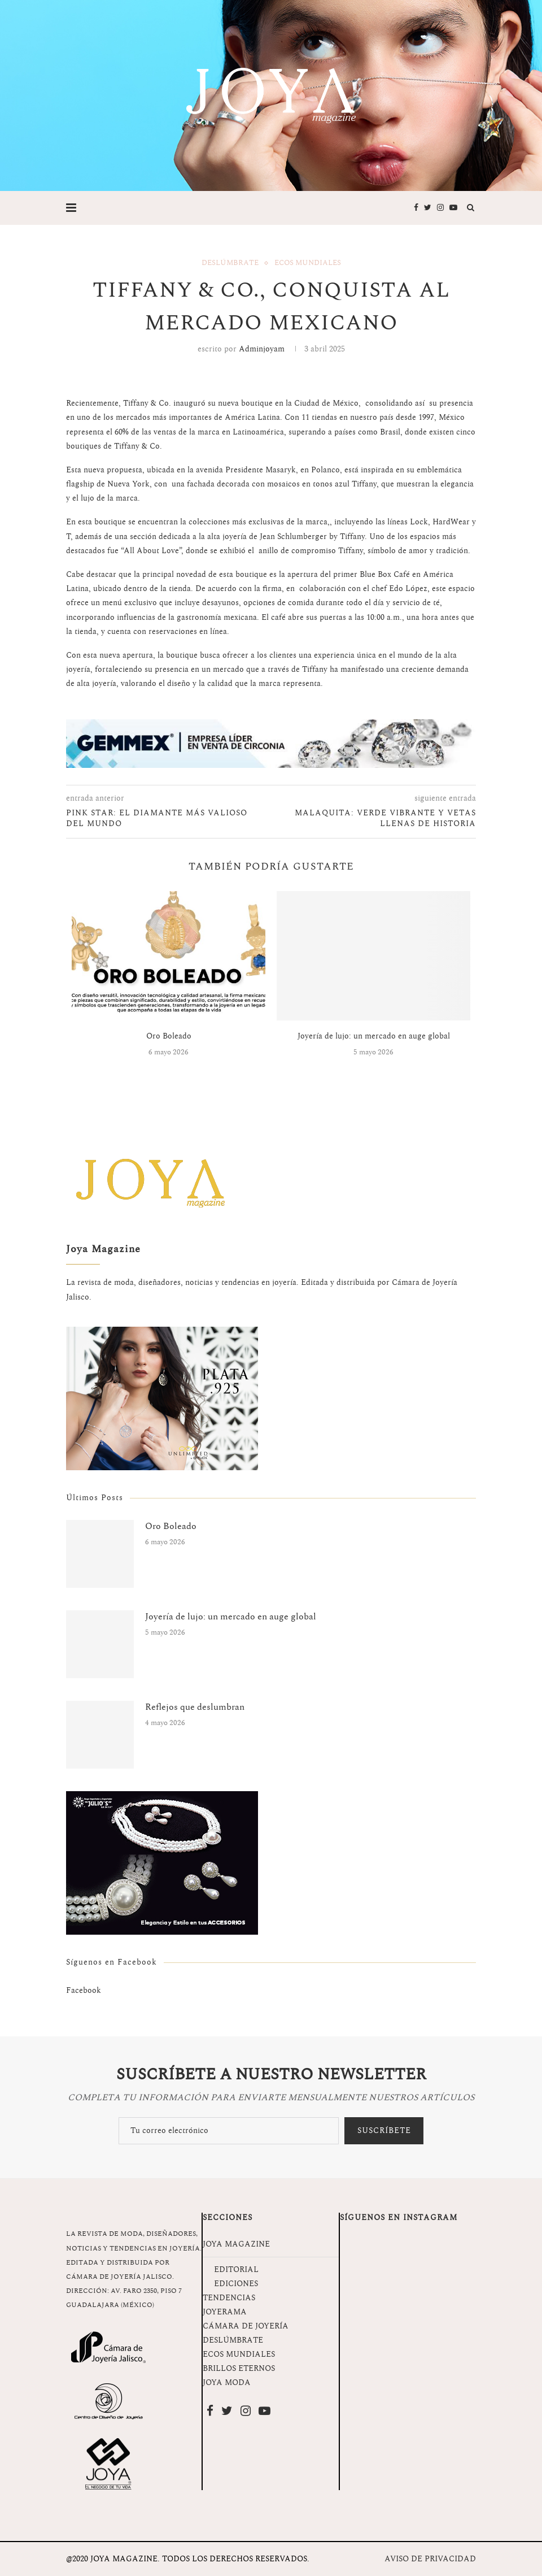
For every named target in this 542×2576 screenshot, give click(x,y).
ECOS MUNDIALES (239, 2354)
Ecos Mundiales (307, 263)
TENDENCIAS (229, 2298)
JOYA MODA (227, 2382)
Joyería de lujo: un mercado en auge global (374, 1036)
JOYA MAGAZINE (236, 2244)
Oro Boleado (168, 1036)
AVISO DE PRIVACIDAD (430, 2559)
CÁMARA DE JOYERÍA (246, 2326)
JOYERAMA (225, 2312)
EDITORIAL (236, 2269)
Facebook (83, 1990)
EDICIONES (236, 2284)
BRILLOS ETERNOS (239, 2368)
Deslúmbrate (230, 263)
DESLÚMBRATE (233, 2340)
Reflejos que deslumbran (194, 1707)
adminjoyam (262, 349)
